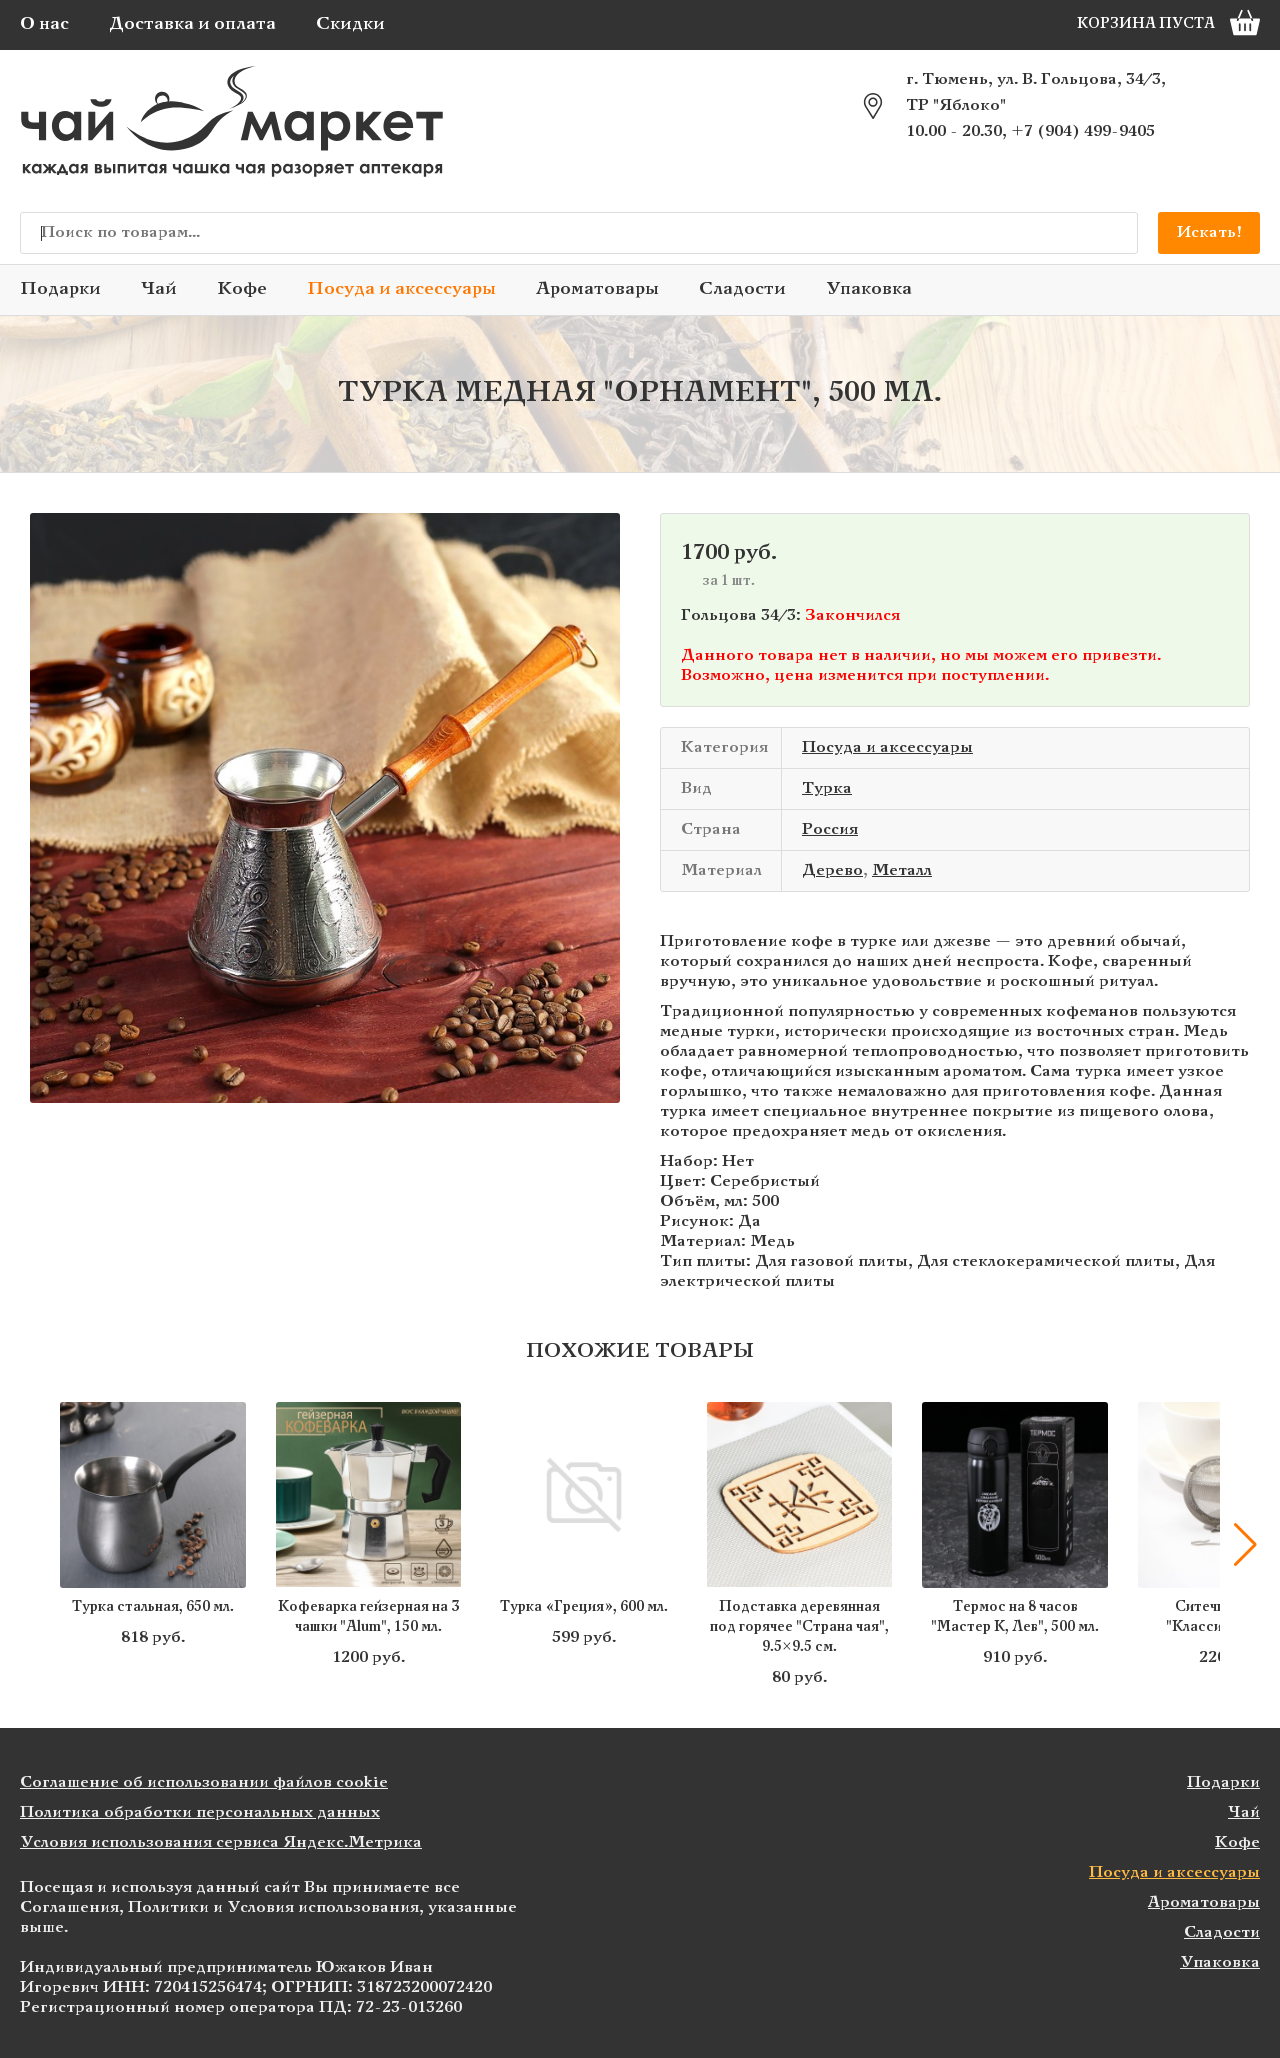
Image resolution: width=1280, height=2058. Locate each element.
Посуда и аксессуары (401, 289)
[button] (1245, 1545)
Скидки (350, 24)
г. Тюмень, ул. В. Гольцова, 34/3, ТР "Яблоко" (1036, 92)
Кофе (242, 289)
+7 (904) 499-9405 (1083, 131)
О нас (44, 24)
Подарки (60, 289)
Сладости (742, 289)
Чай (159, 289)
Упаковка (869, 289)
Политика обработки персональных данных (200, 1812)
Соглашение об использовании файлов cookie (204, 1782)
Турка (827, 788)
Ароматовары (597, 289)
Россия (830, 829)
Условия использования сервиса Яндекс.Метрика (221, 1842)
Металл (902, 870)
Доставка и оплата (192, 24)
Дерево (832, 870)
